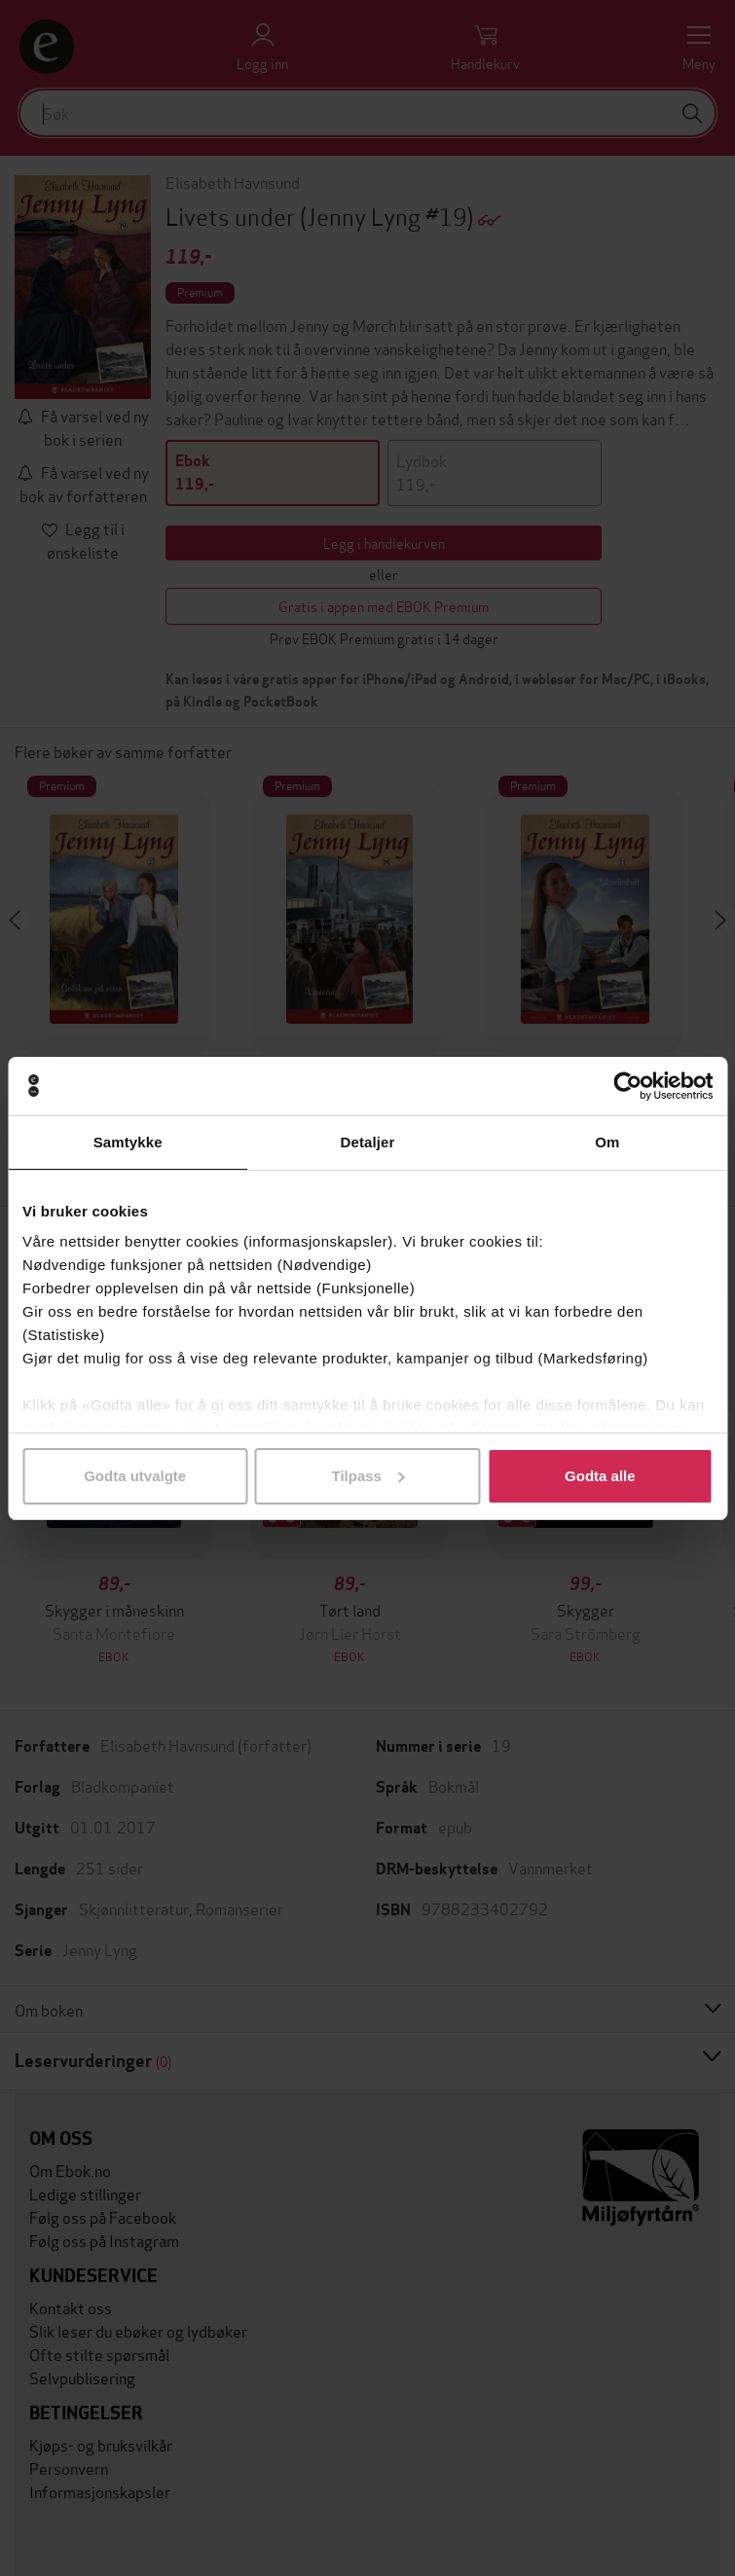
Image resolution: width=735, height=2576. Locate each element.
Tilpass (368, 1476)
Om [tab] (607, 1142)
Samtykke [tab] (128, 1142)
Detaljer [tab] (368, 1142)
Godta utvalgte (135, 1476)
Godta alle (600, 1476)
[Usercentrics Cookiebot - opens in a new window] (627, 1086)
